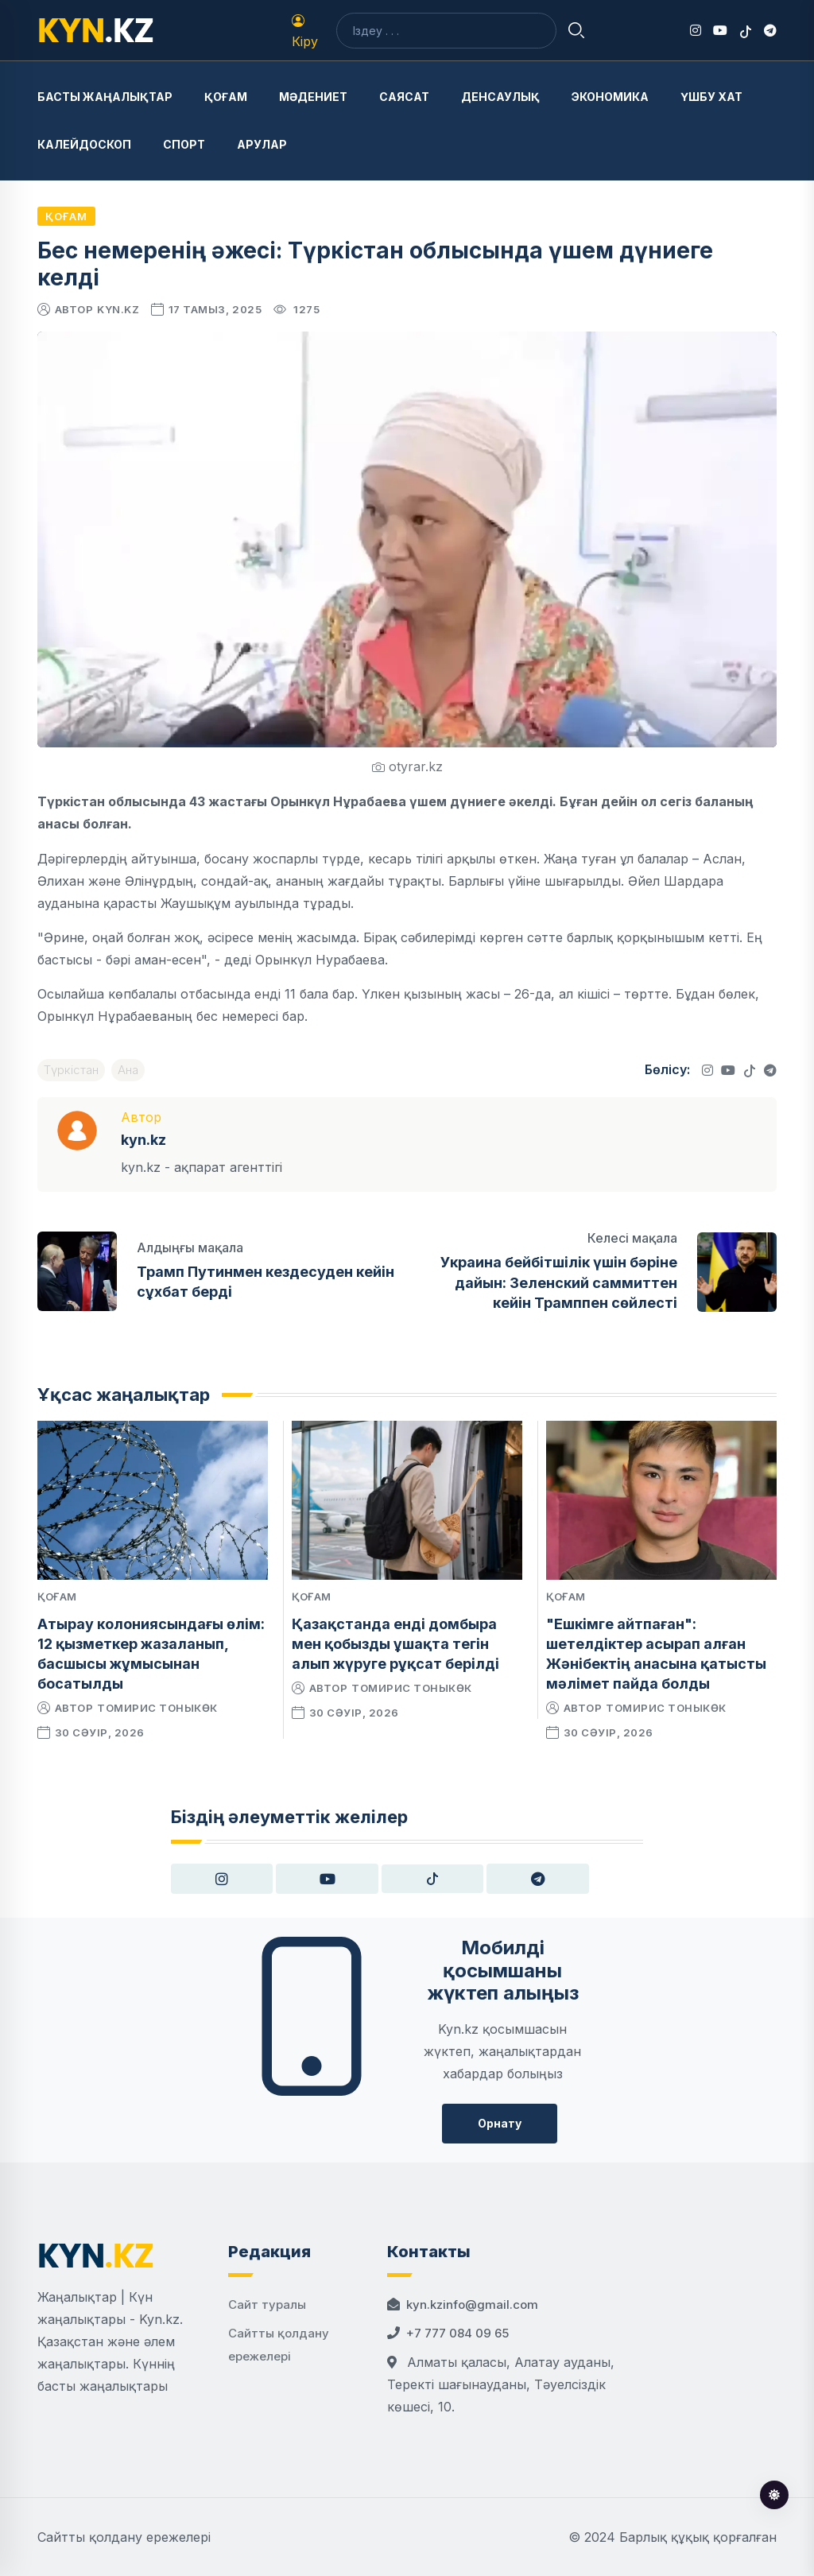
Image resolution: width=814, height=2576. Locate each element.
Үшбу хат (711, 96)
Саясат (404, 96)
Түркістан (71, 1069)
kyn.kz (118, 309)
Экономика (610, 96)
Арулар (262, 144)
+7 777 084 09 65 (457, 2333)
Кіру (305, 31)
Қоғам (225, 96)
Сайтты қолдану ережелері (124, 2537)
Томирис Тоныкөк (157, 1707)
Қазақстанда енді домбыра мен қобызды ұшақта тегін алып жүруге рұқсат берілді (395, 1644)
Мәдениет (313, 96)
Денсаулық (500, 96)
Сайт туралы (267, 2304)
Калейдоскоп (84, 144)
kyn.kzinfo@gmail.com (472, 2304)
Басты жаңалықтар (104, 96)
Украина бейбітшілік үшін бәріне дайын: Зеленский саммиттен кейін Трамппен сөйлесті (558, 1282)
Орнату (499, 2123)
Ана (128, 1069)
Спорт (184, 144)
